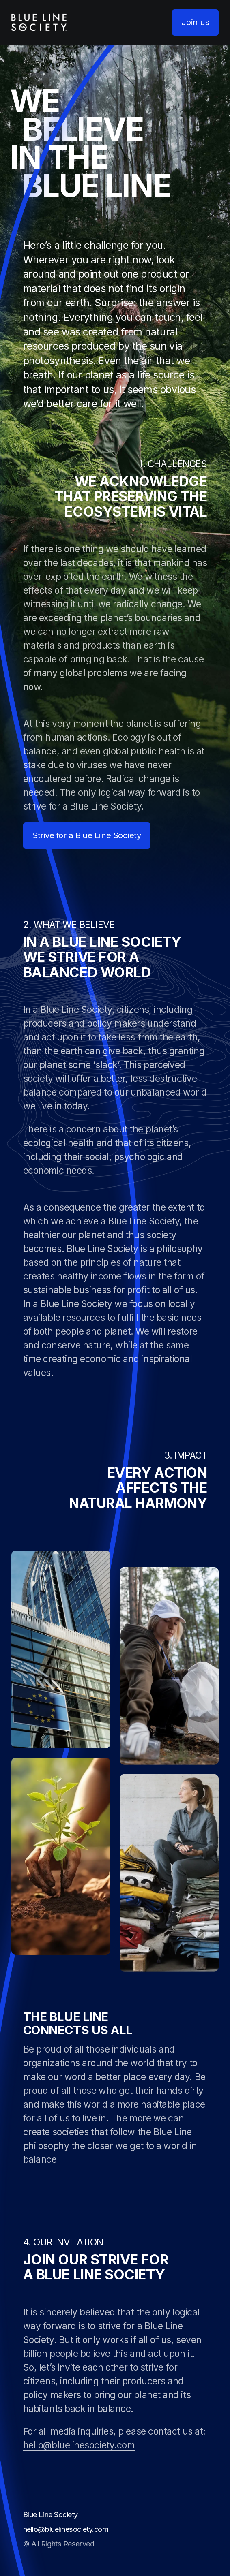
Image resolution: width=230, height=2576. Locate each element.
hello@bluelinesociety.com (79, 2444)
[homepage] (39, 22)
